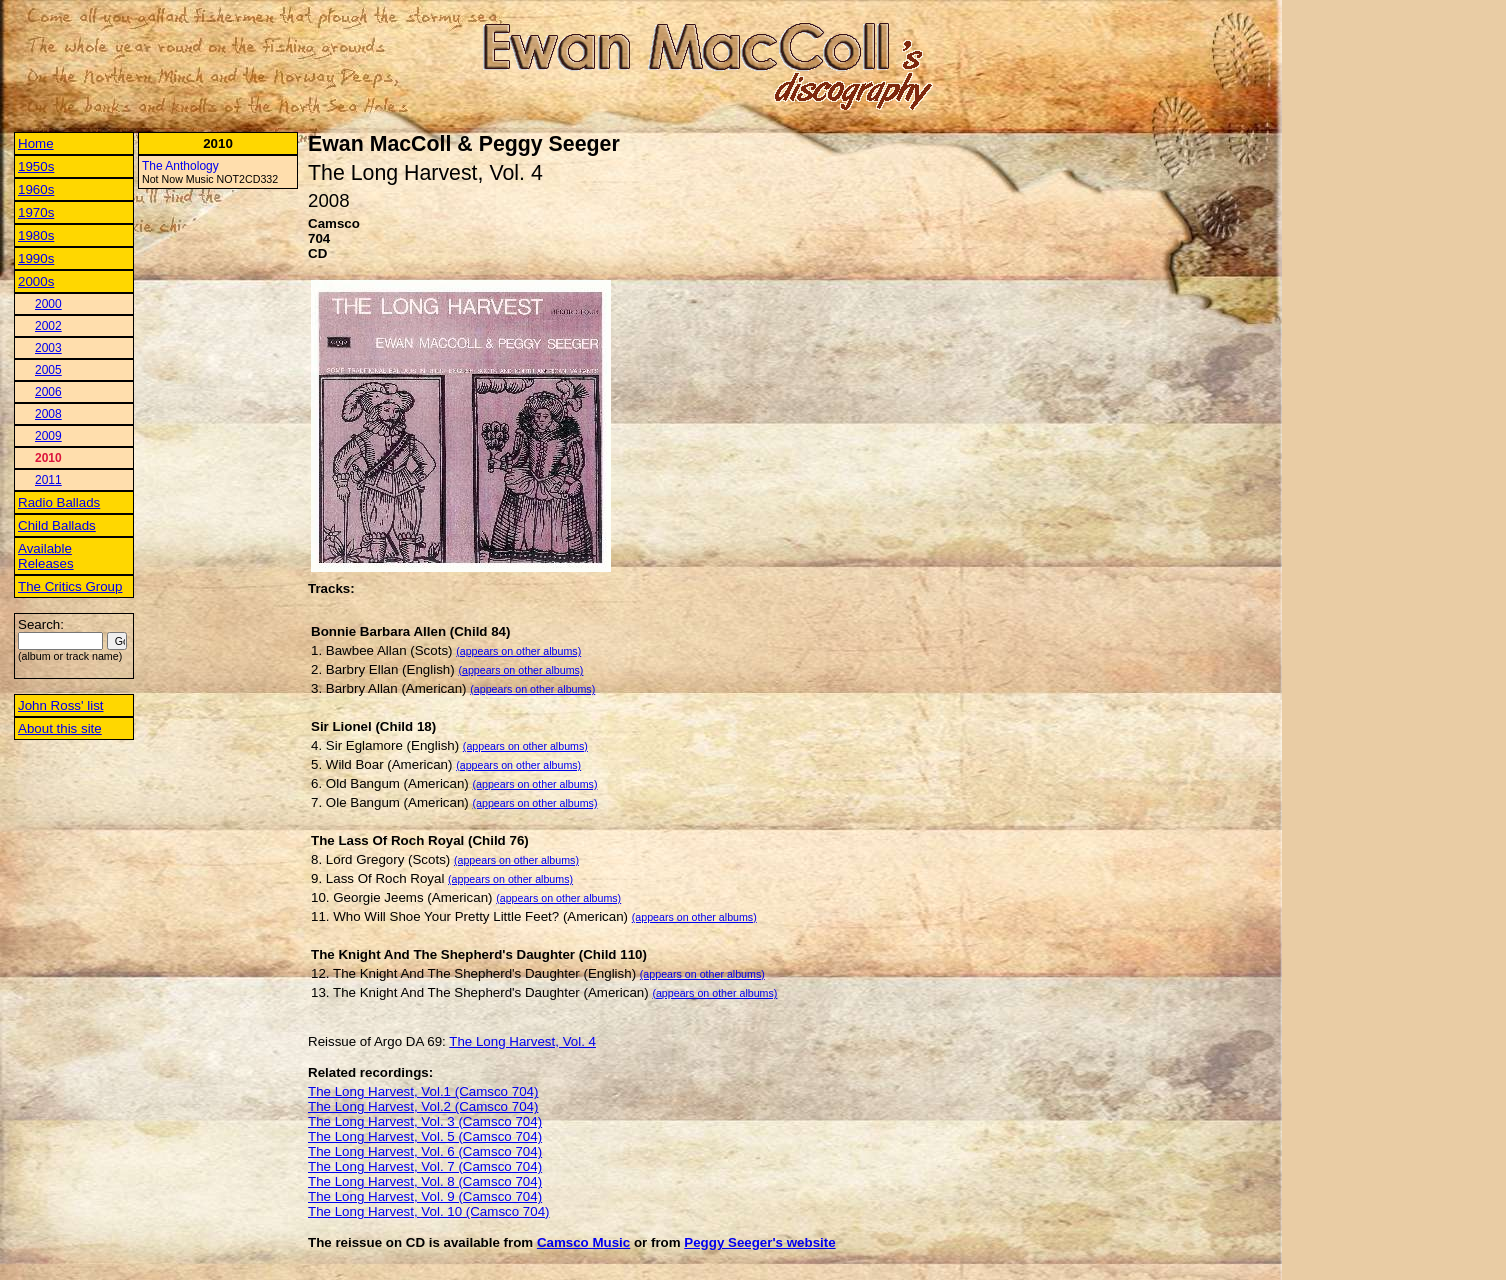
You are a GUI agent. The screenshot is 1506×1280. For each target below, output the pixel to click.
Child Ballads (57, 525)
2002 (48, 326)
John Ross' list (61, 705)
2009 (48, 436)
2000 (48, 304)
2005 (48, 370)
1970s (36, 212)
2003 (48, 348)
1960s (36, 189)
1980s (36, 235)
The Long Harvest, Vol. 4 (522, 1041)
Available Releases (46, 556)
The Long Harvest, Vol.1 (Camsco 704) (423, 1091)
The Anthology (180, 166)
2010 (48, 458)
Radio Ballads (59, 502)
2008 (48, 414)
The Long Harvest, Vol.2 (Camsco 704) (423, 1106)
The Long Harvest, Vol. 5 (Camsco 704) (425, 1136)
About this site (60, 728)
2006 (48, 392)
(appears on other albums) (518, 651)
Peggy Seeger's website (759, 1242)
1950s (36, 166)
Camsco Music (583, 1242)
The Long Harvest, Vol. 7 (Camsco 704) (425, 1166)
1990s (36, 258)
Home (36, 143)
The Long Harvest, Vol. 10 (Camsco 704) (429, 1211)
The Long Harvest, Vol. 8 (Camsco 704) (425, 1181)
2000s (36, 281)
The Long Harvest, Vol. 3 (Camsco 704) (425, 1121)
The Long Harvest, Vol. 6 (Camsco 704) (425, 1151)
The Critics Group (70, 586)
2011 (48, 480)
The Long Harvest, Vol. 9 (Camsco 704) (425, 1196)
